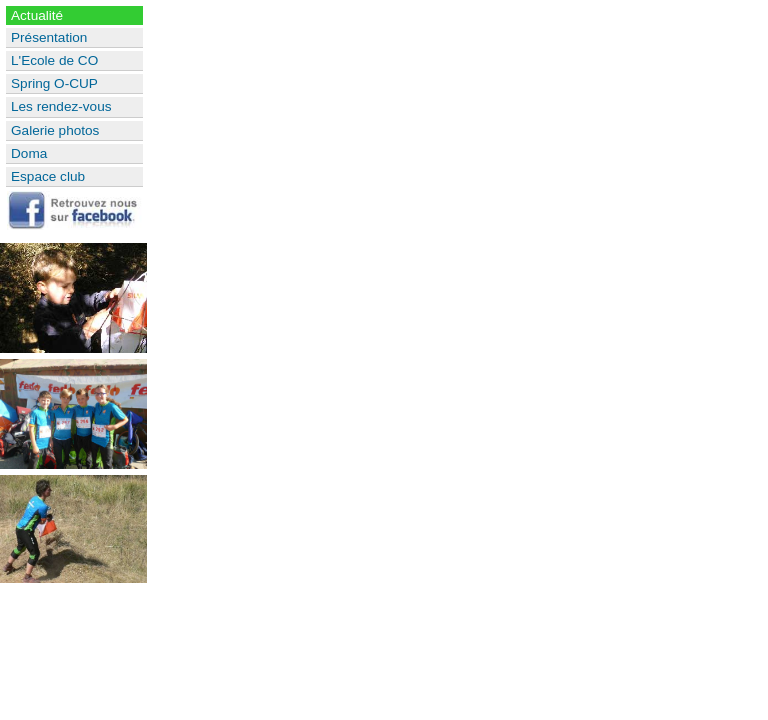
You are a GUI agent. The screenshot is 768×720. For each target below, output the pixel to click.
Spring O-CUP (54, 83)
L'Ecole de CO (54, 60)
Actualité (37, 15)
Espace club (48, 176)
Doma (29, 153)
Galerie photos (55, 130)
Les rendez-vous (61, 106)
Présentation (49, 37)
